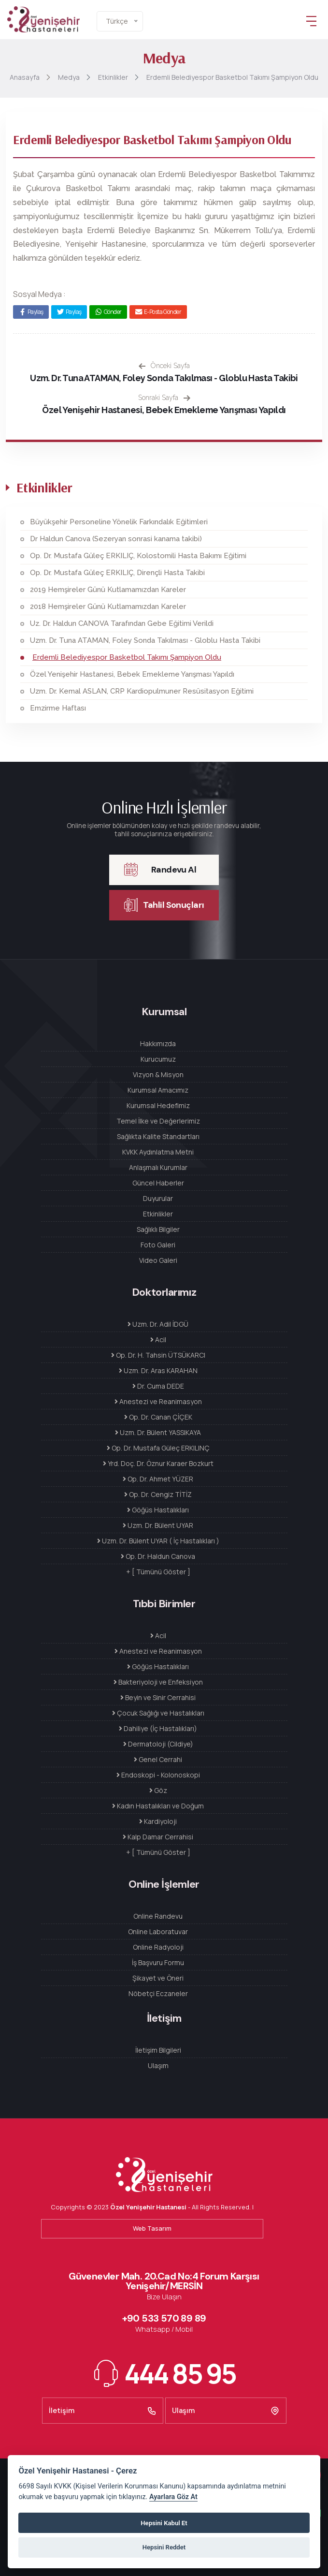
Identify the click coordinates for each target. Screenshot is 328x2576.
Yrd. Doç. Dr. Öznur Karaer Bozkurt (158, 1463)
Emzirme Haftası (58, 708)
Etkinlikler (158, 1213)
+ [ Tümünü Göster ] (158, 1571)
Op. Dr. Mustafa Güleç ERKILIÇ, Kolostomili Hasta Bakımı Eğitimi (138, 555)
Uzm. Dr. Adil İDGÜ (158, 1324)
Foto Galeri (158, 1244)
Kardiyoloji (158, 1821)
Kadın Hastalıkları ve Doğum (158, 1805)
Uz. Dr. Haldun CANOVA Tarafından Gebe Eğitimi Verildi (122, 623)
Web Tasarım (152, 2228)
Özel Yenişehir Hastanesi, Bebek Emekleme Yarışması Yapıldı (164, 410)
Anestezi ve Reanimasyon (158, 1401)
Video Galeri (158, 1260)
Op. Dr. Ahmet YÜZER (158, 1478)
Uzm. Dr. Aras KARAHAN (158, 1370)
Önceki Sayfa (164, 366)
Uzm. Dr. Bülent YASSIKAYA (158, 1432)
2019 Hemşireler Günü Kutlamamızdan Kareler (108, 589)
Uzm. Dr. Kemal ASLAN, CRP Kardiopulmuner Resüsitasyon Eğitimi (142, 691)
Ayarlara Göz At (173, 2497)
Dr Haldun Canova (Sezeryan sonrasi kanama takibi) (116, 538)
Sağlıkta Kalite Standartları (158, 1136)
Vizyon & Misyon (158, 1074)
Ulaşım (158, 2065)
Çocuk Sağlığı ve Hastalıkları (158, 1712)
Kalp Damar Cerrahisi (158, 1836)
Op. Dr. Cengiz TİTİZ (158, 1494)
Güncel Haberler (158, 1182)
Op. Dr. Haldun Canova (158, 1556)
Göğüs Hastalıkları (158, 1509)
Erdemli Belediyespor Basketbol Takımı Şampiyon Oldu (126, 657)
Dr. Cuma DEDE (158, 1386)
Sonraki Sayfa (164, 397)
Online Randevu (158, 1916)
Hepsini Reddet (164, 2547)
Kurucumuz (158, 1059)
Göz (158, 1790)
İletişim (103, 2410)
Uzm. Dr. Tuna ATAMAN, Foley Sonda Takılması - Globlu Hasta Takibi (164, 378)
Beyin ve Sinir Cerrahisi (158, 1697)
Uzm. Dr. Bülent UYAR (158, 1525)
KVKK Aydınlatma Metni (158, 1151)
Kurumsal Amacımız (158, 1090)
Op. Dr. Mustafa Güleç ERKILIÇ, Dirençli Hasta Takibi (117, 572)
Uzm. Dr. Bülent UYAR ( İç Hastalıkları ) (158, 1540)
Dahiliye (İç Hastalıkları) (158, 1728)
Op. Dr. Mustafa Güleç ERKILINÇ (158, 1447)
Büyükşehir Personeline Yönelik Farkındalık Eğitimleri (119, 522)
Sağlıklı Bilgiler (158, 1229)
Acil (158, 1339)
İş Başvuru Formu (158, 1962)
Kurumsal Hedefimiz (158, 1105)
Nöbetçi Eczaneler (158, 1993)
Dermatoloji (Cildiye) (158, 1743)
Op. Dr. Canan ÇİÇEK (158, 1416)
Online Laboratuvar (158, 1931)
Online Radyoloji (158, 1947)
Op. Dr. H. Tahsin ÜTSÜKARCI (158, 1355)
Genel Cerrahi (158, 1759)
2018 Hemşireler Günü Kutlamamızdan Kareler (108, 606)
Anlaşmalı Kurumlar (158, 1167)
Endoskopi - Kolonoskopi (158, 1774)
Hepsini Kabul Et (164, 2523)
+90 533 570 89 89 (164, 2318)
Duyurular (158, 1198)
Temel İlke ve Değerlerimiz (158, 1120)
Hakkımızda (158, 1043)
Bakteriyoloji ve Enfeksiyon (158, 1682)
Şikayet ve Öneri (158, 1978)
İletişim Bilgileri (158, 2050)
